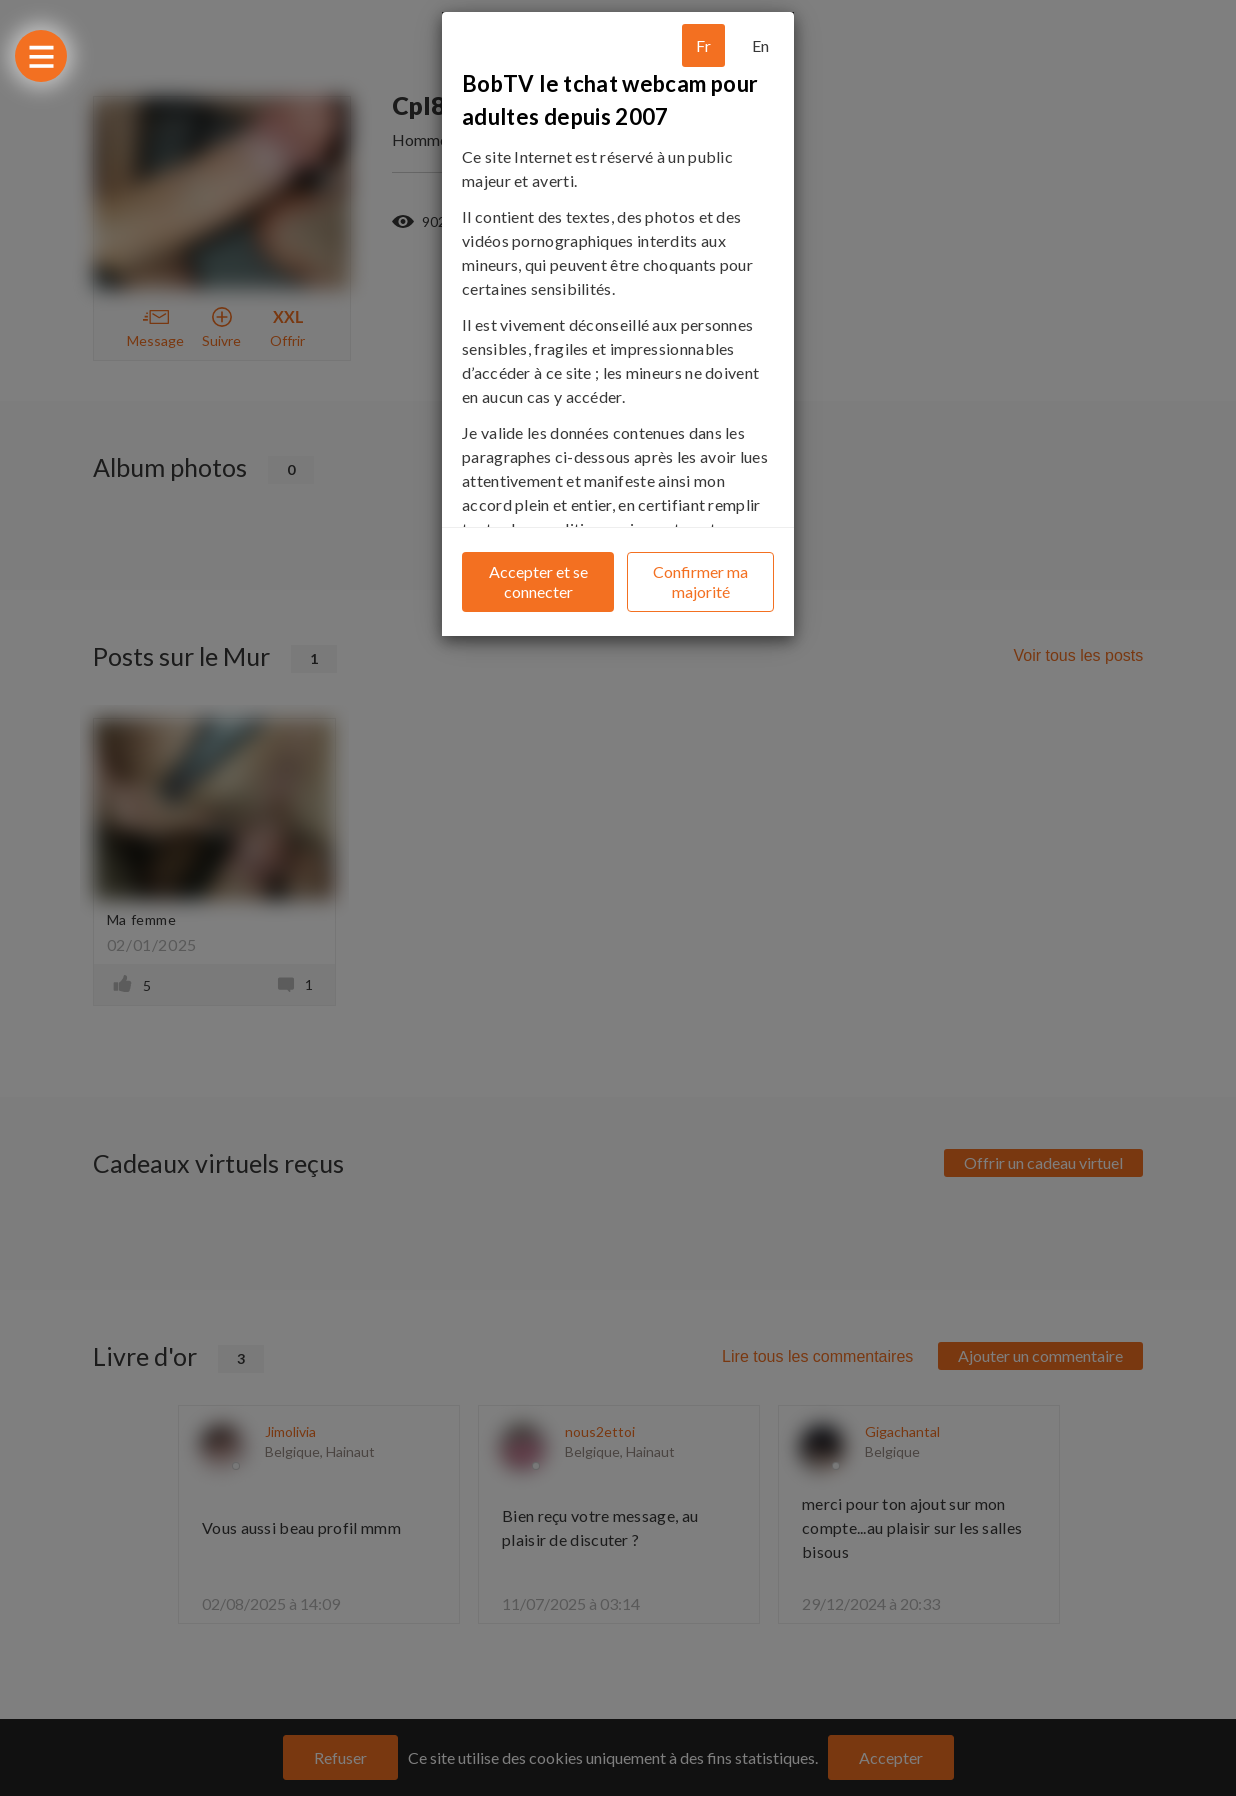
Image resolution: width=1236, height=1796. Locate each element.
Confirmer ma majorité (700, 581)
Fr (703, 45)
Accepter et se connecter (538, 581)
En (760, 45)
